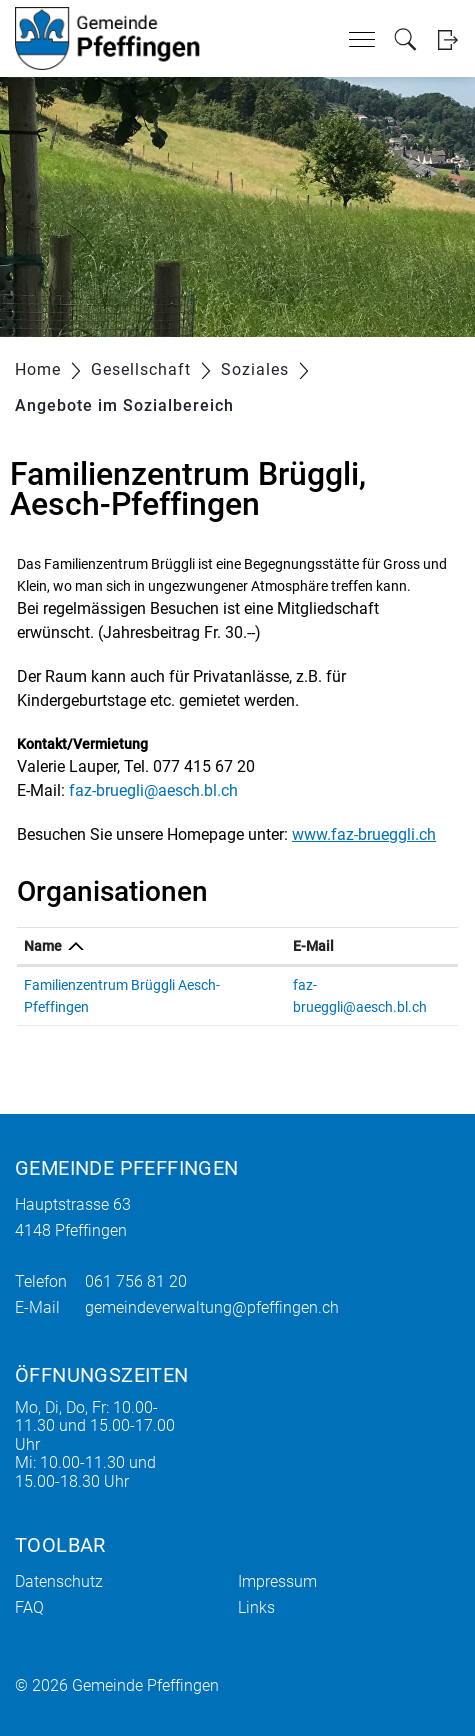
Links (256, 1607)
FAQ (29, 1607)
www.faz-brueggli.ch (364, 834)
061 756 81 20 (136, 1281)
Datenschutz (59, 1581)
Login (447, 39)
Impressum (277, 1581)
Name (43, 946)
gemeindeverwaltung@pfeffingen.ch (212, 1307)
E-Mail (313, 946)
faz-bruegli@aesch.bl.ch (153, 790)
